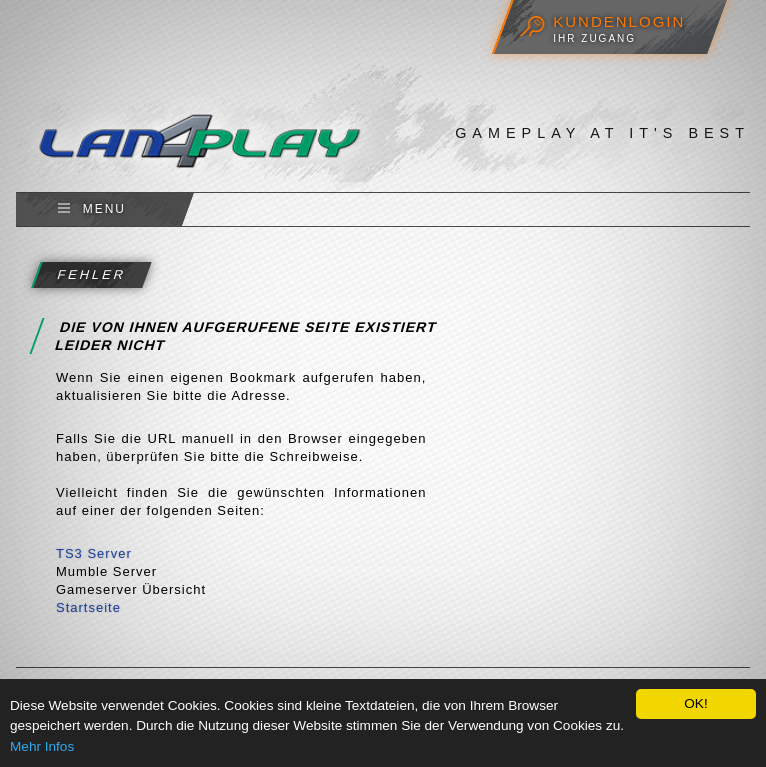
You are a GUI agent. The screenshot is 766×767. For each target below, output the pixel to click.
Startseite (88, 607)
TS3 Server (94, 553)
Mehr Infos (42, 746)
